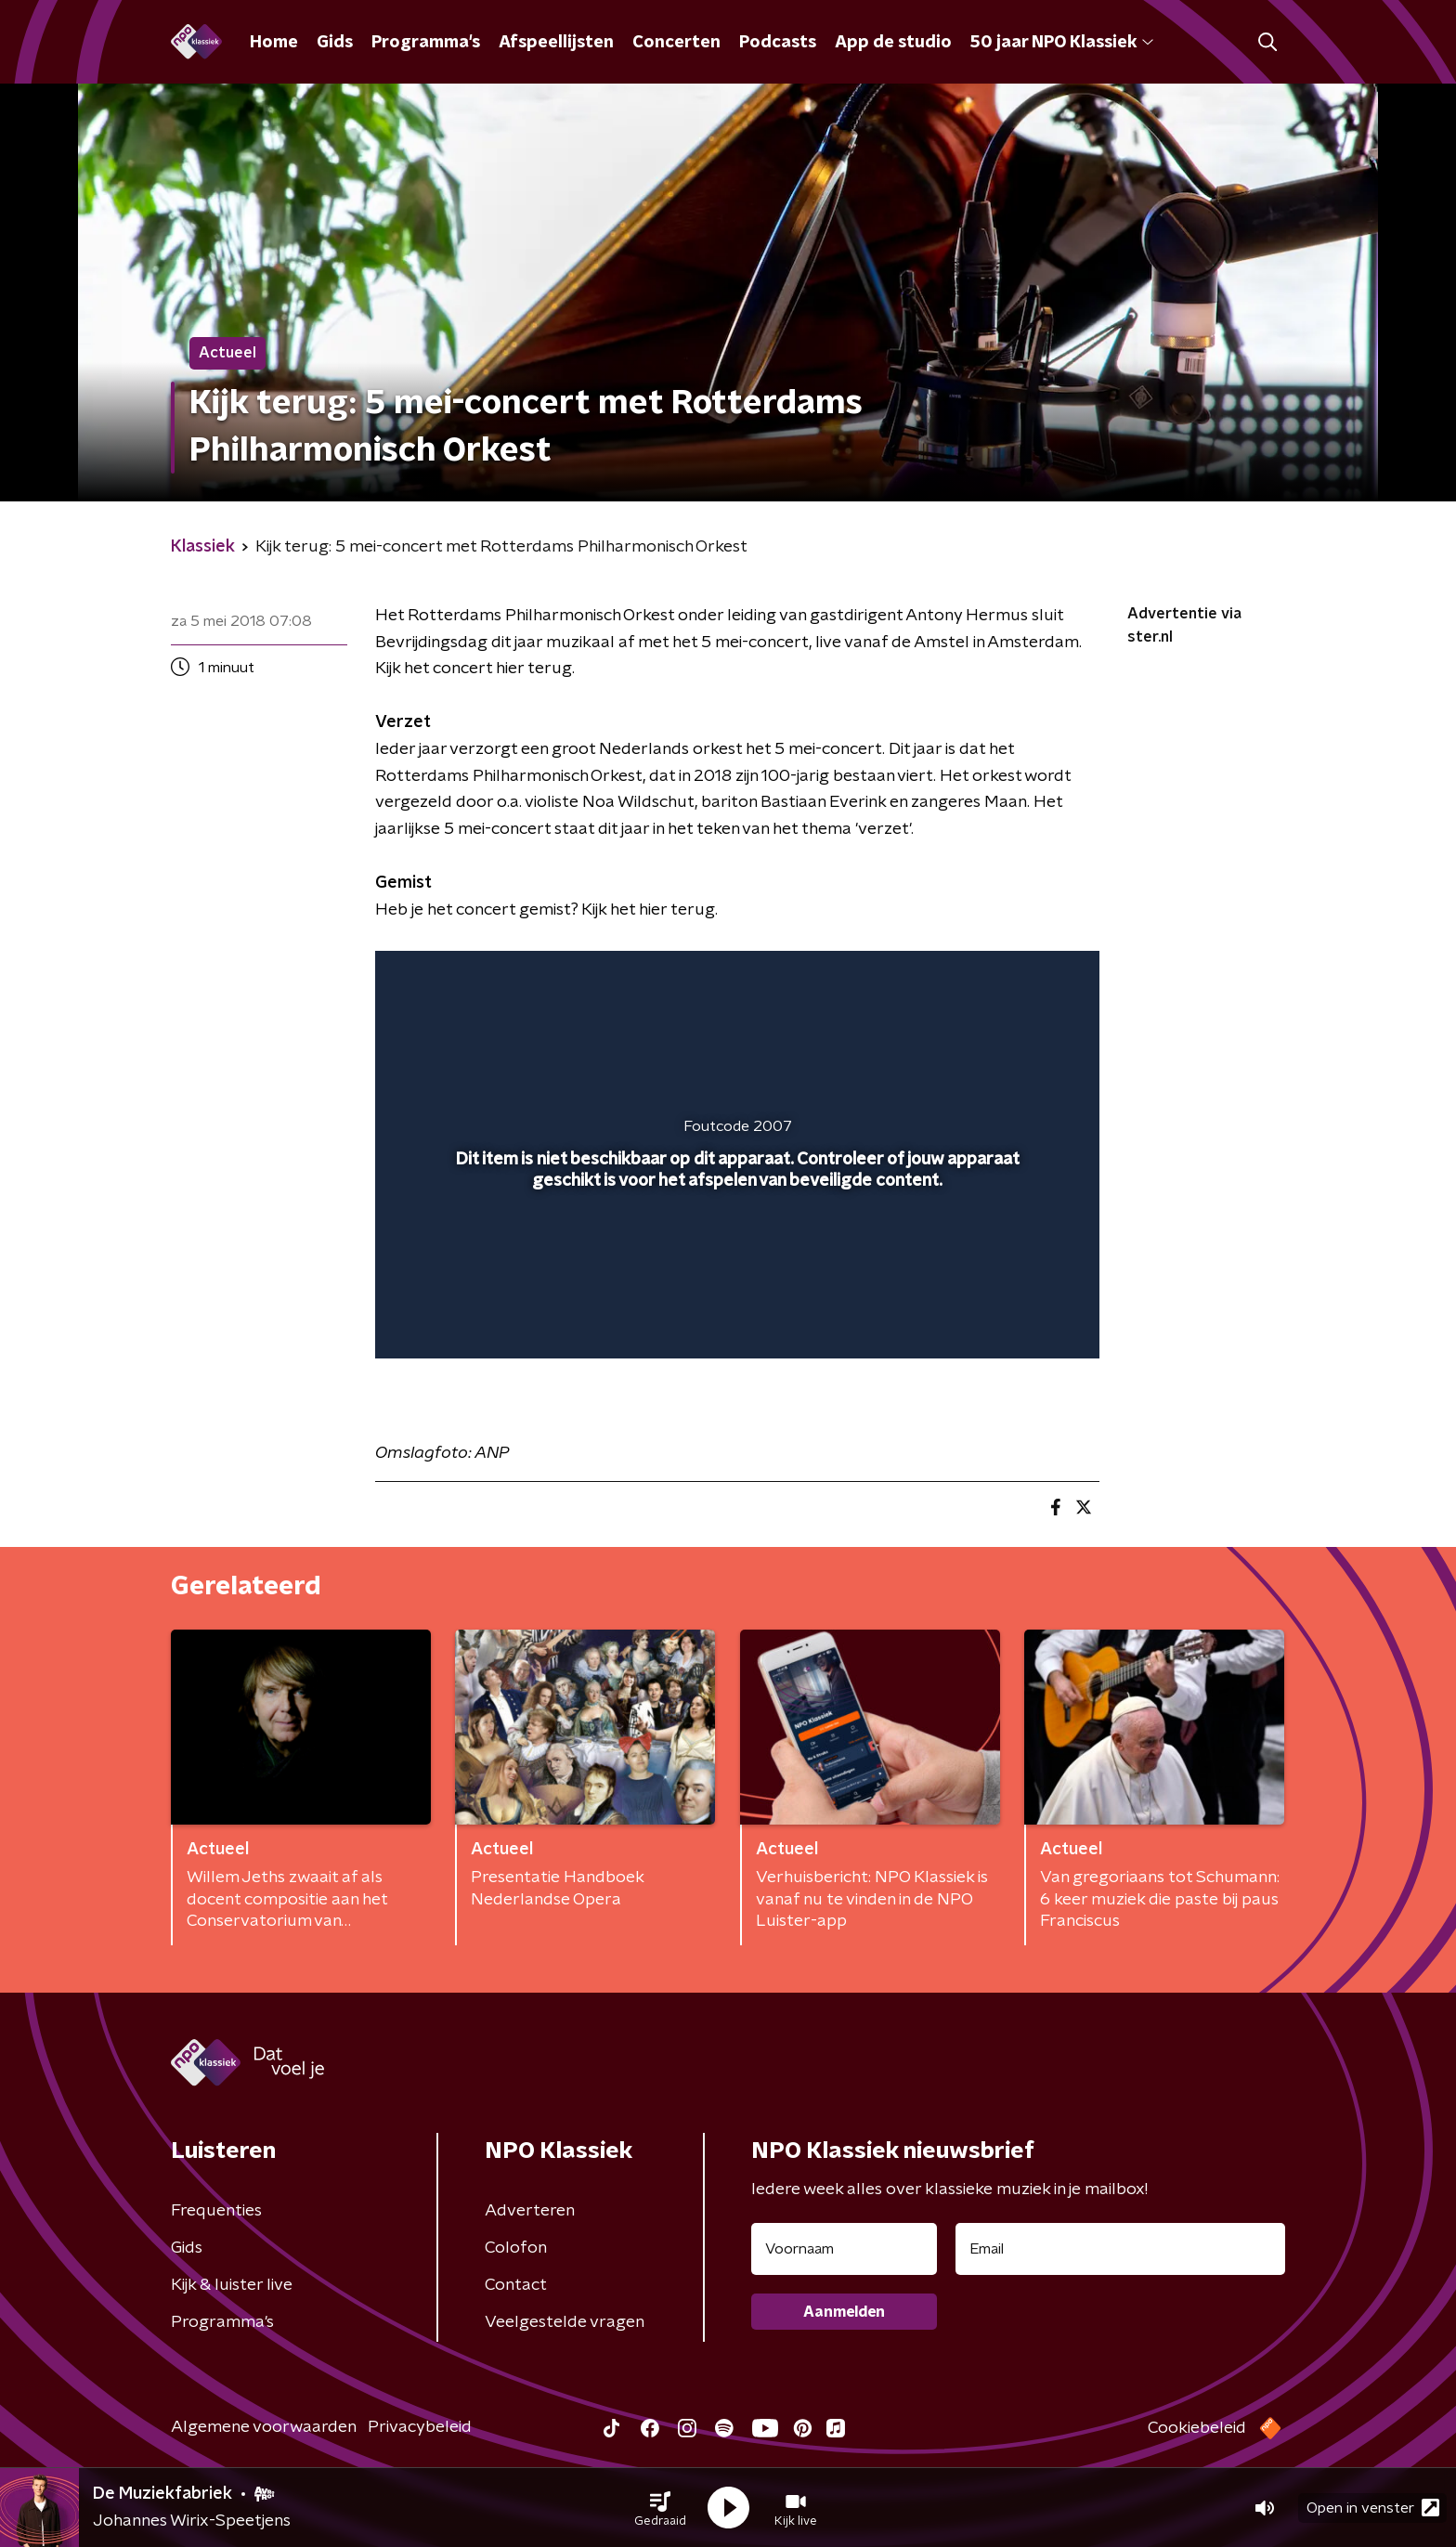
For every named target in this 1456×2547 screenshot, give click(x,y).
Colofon (516, 2248)
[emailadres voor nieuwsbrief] (1120, 2249)
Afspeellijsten (556, 42)
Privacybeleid (420, 2427)
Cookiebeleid (1197, 2428)
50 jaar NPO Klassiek (1061, 42)
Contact (516, 2285)
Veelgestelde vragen (564, 2322)
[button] (660, 2508)
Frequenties (216, 2211)
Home (274, 42)
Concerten (676, 42)
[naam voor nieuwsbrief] (844, 2249)
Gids (335, 42)
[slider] (735, 1267)
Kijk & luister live (231, 2285)
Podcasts (777, 42)
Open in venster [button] (1372, 2507)
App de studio (893, 42)
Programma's (425, 42)
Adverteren (530, 2211)
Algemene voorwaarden (264, 2427)
